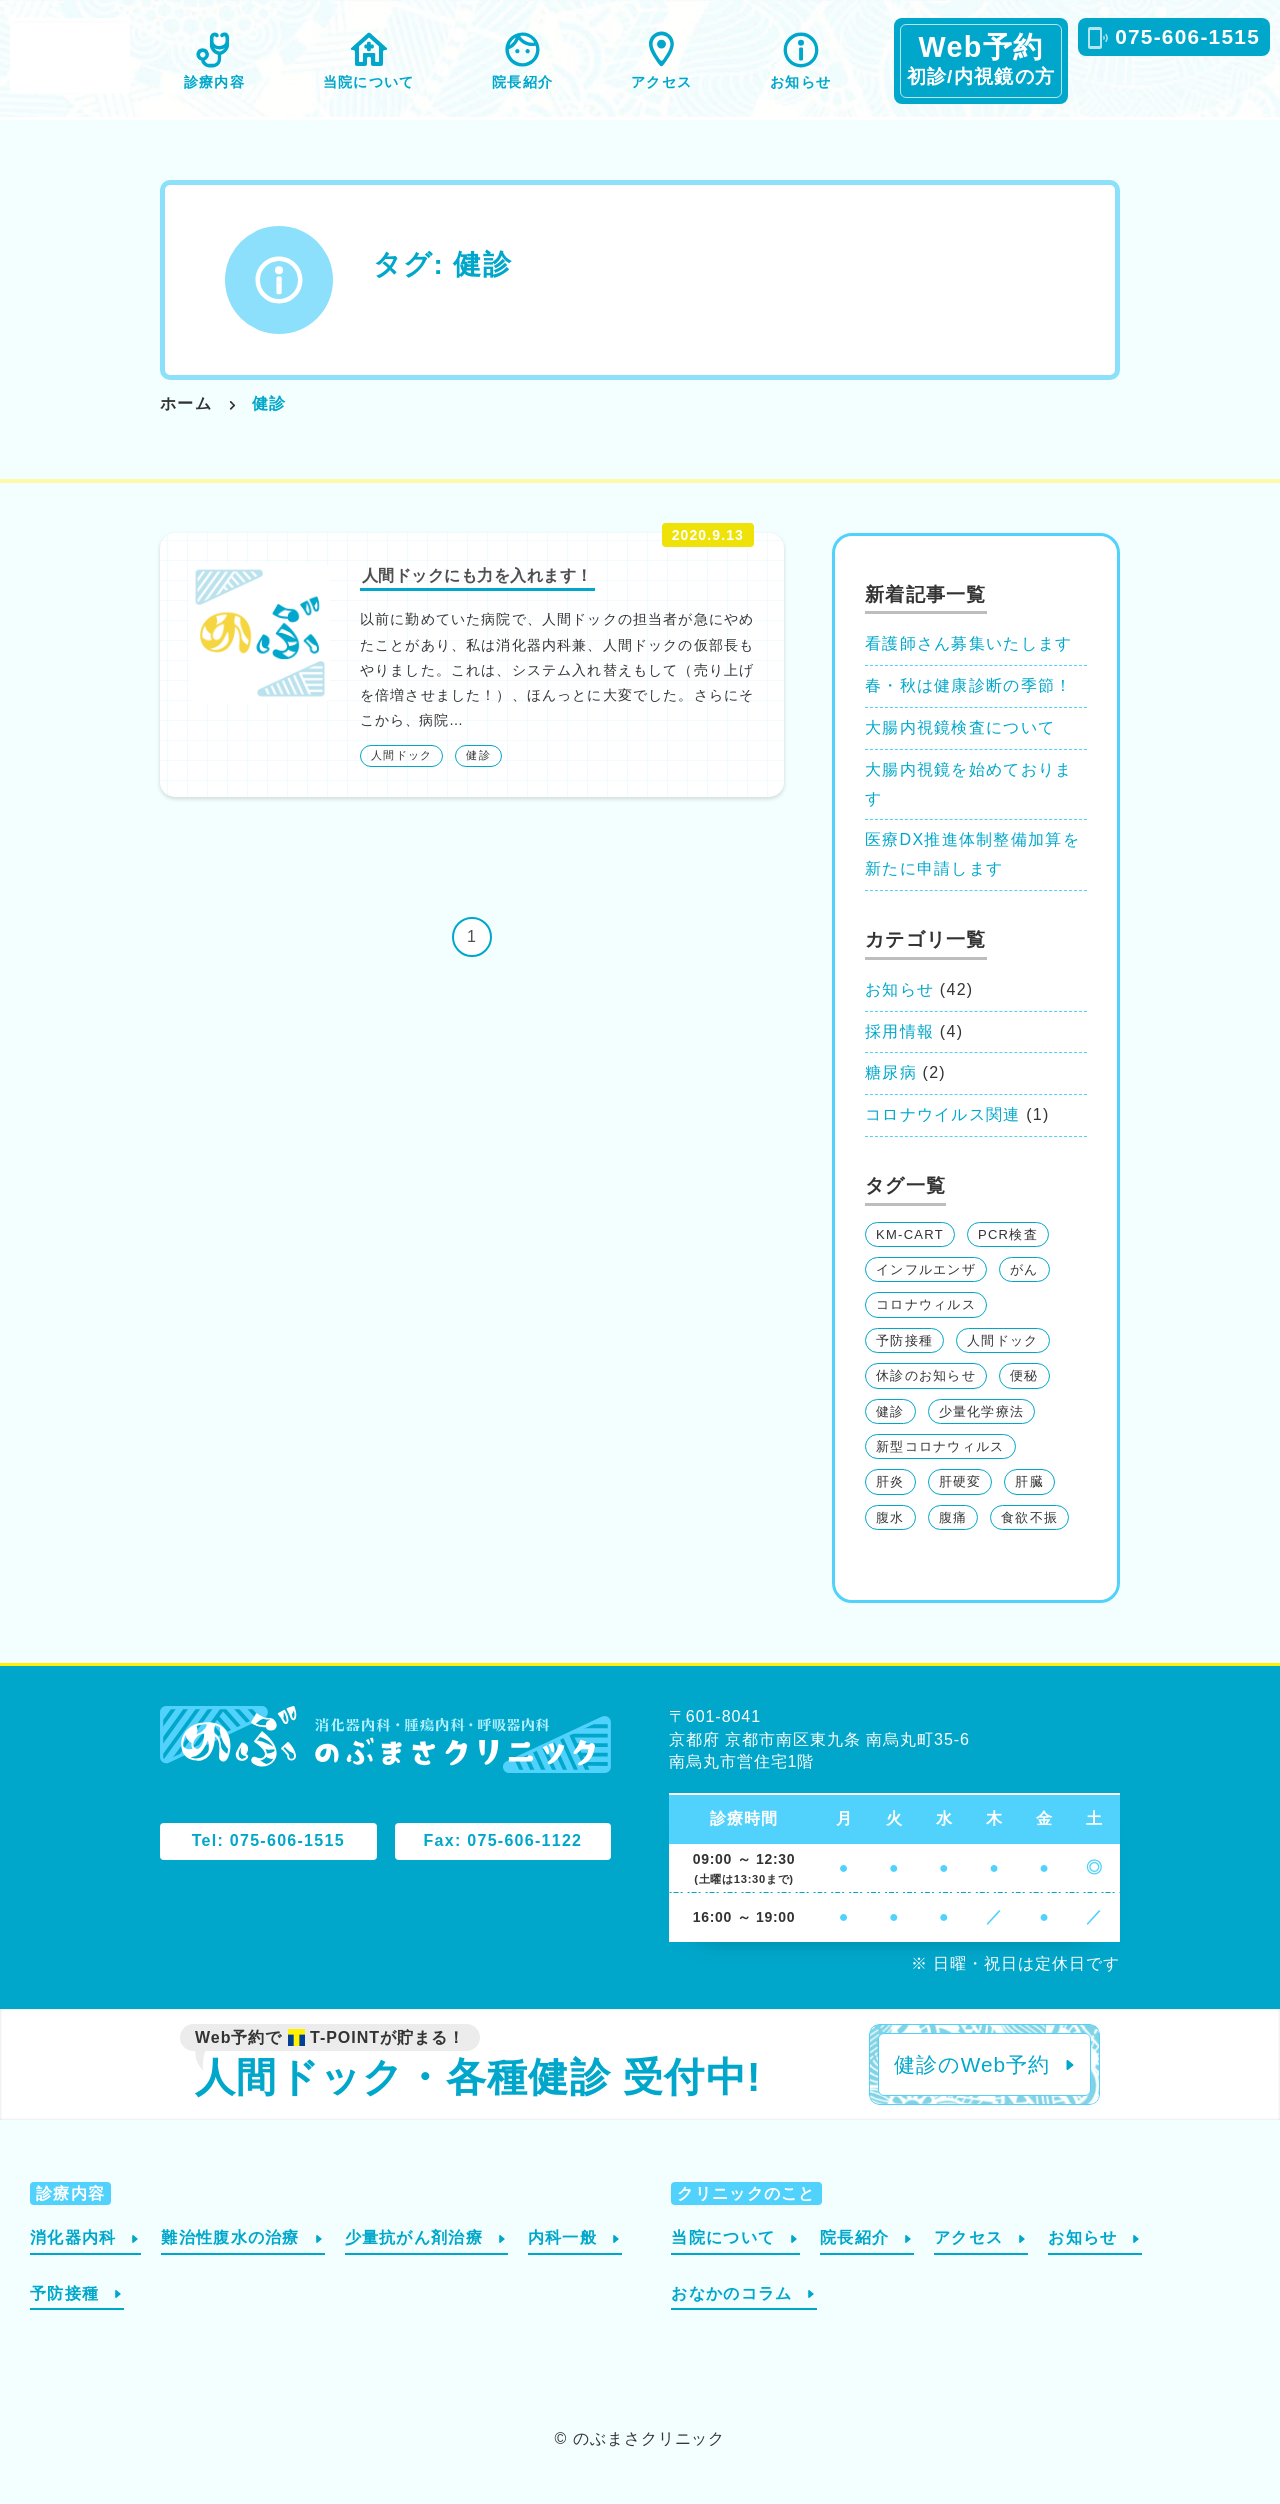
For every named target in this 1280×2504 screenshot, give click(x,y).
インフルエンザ (926, 1269)
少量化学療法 (982, 1411)
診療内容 (214, 82)
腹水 (890, 1517)
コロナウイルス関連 (943, 1114)
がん (1024, 1269)
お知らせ (800, 82)
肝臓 (1029, 1481)
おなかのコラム (731, 2293)
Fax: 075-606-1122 (503, 1840)
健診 (478, 755)
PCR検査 (1008, 1234)
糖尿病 (891, 1072)
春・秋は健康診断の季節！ (968, 685)
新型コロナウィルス (940, 1446)
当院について (368, 82)
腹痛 (953, 1517)
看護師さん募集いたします (968, 643)
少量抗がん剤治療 (414, 2237)
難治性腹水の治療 (230, 2237)
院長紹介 (522, 82)
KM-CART (910, 1234)
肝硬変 (960, 1481)
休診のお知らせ (926, 1375)
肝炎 (890, 1481)
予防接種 (904, 1340)
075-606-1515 (1187, 36)
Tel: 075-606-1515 (268, 1840)
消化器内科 (73, 2237)
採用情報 (899, 1031)
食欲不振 (1029, 1517)
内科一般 (562, 2237)
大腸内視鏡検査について (960, 727)
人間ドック (401, 755)
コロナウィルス (926, 1304)
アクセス (661, 82)
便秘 (1024, 1375)
